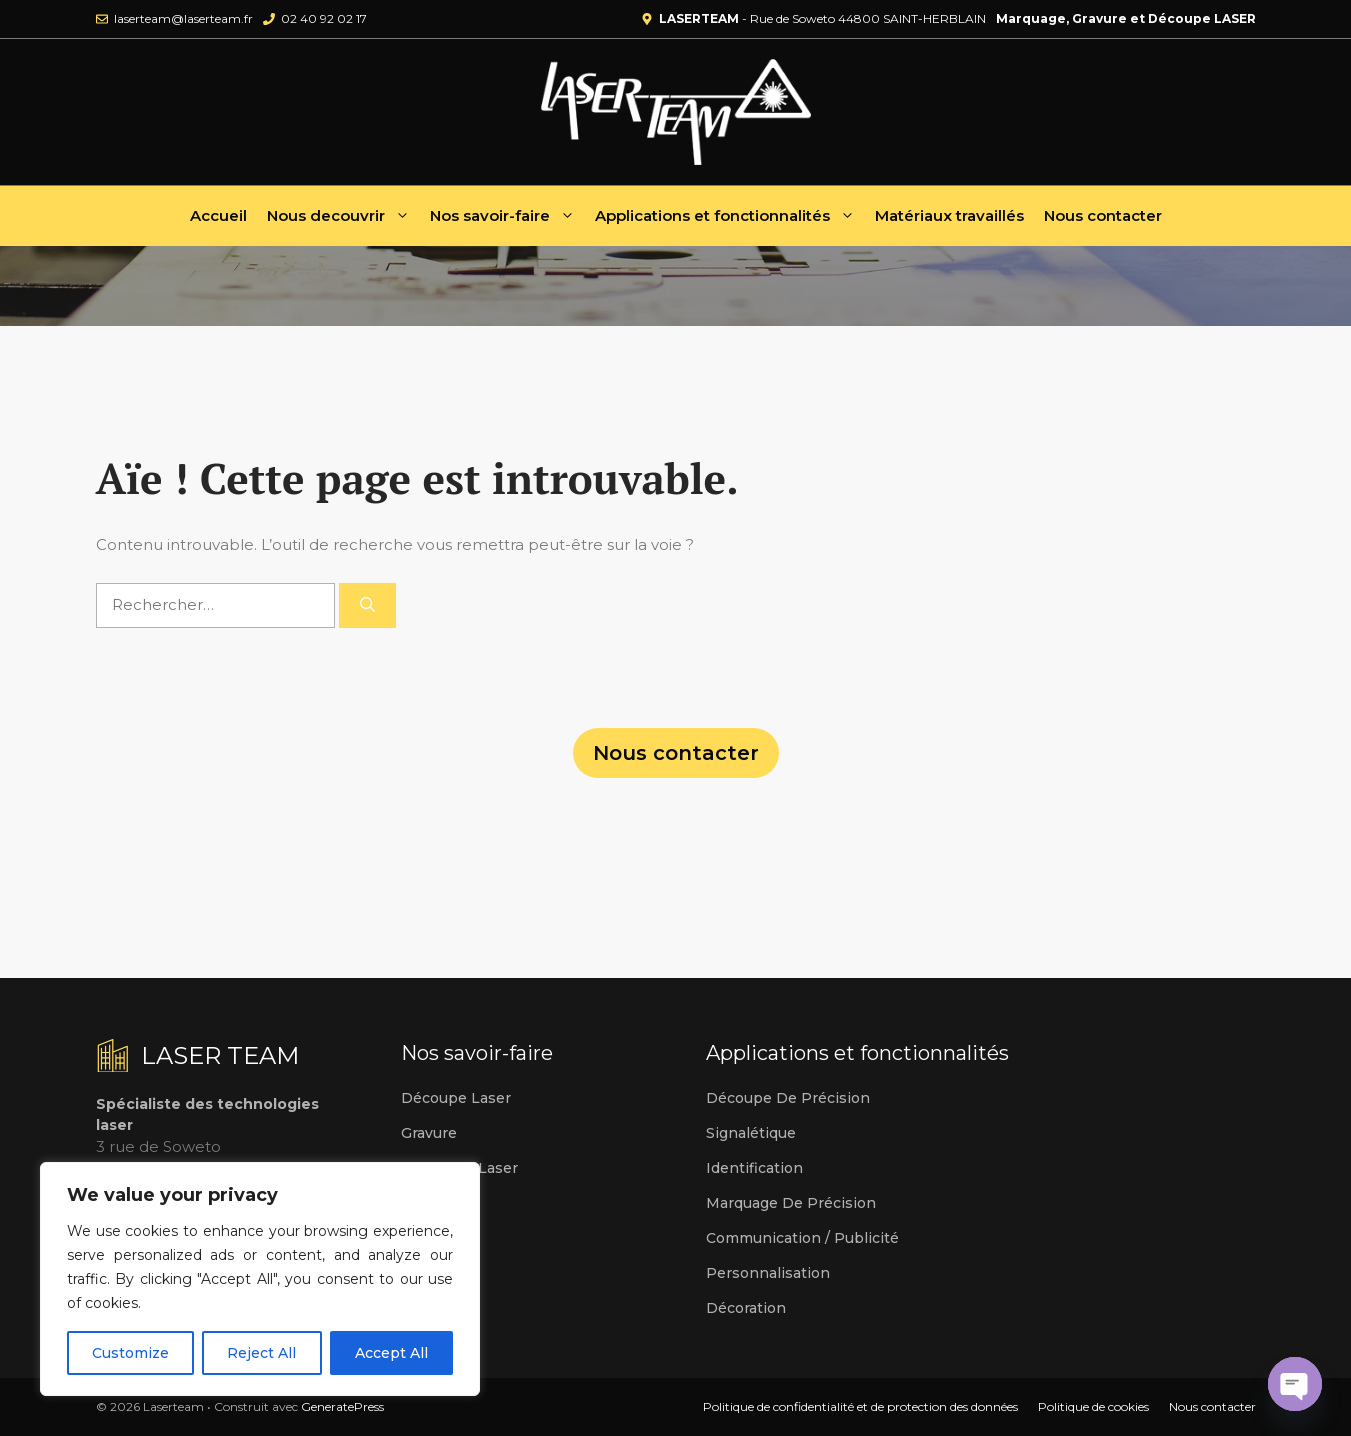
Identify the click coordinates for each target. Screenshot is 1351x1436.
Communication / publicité (802, 1238)
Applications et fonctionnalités (730, 216)
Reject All (261, 1353)
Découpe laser (456, 1098)
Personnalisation (768, 1273)
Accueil (218, 215)
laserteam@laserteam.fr (183, 18)
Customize (130, 1353)
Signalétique (751, 1133)
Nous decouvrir (343, 216)
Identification (754, 1168)
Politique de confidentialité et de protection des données (860, 1406)
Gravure (429, 1133)
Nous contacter (1103, 215)
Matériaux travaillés (949, 215)
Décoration (746, 1308)
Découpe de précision (788, 1098)
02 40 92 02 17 (324, 18)
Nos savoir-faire (507, 216)
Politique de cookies (1093, 1406)
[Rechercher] (367, 605)
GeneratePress (342, 1406)
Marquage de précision (791, 1203)
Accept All (391, 1353)
